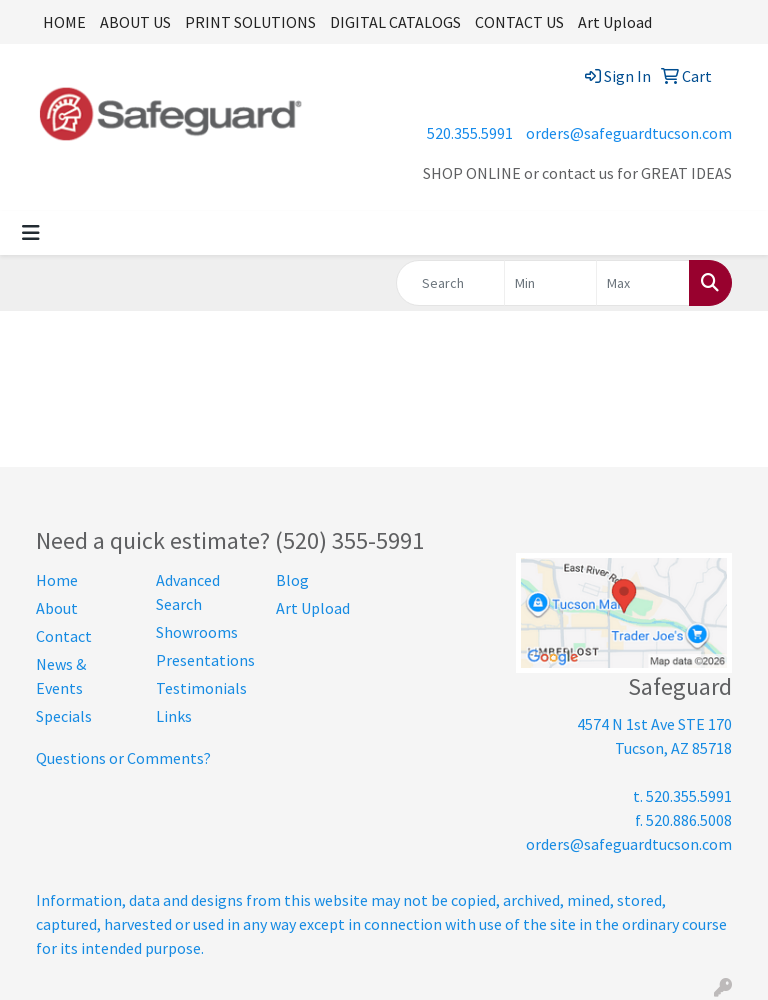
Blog (292, 580)
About (57, 608)
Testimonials (201, 688)
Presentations (204, 660)
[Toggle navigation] (31, 233)
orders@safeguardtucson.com (629, 133)
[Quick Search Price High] (643, 283)
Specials (64, 716)
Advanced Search (188, 592)
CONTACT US (519, 22)
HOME (64, 22)
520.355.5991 (470, 133)
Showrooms (197, 632)
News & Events (61, 676)
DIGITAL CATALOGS (395, 22)
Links (174, 716)
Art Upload (615, 22)
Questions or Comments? (123, 758)
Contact (64, 636)
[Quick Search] (450, 283)
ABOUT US (135, 22)
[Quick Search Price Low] (551, 283)
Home (57, 580)
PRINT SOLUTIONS (250, 22)
